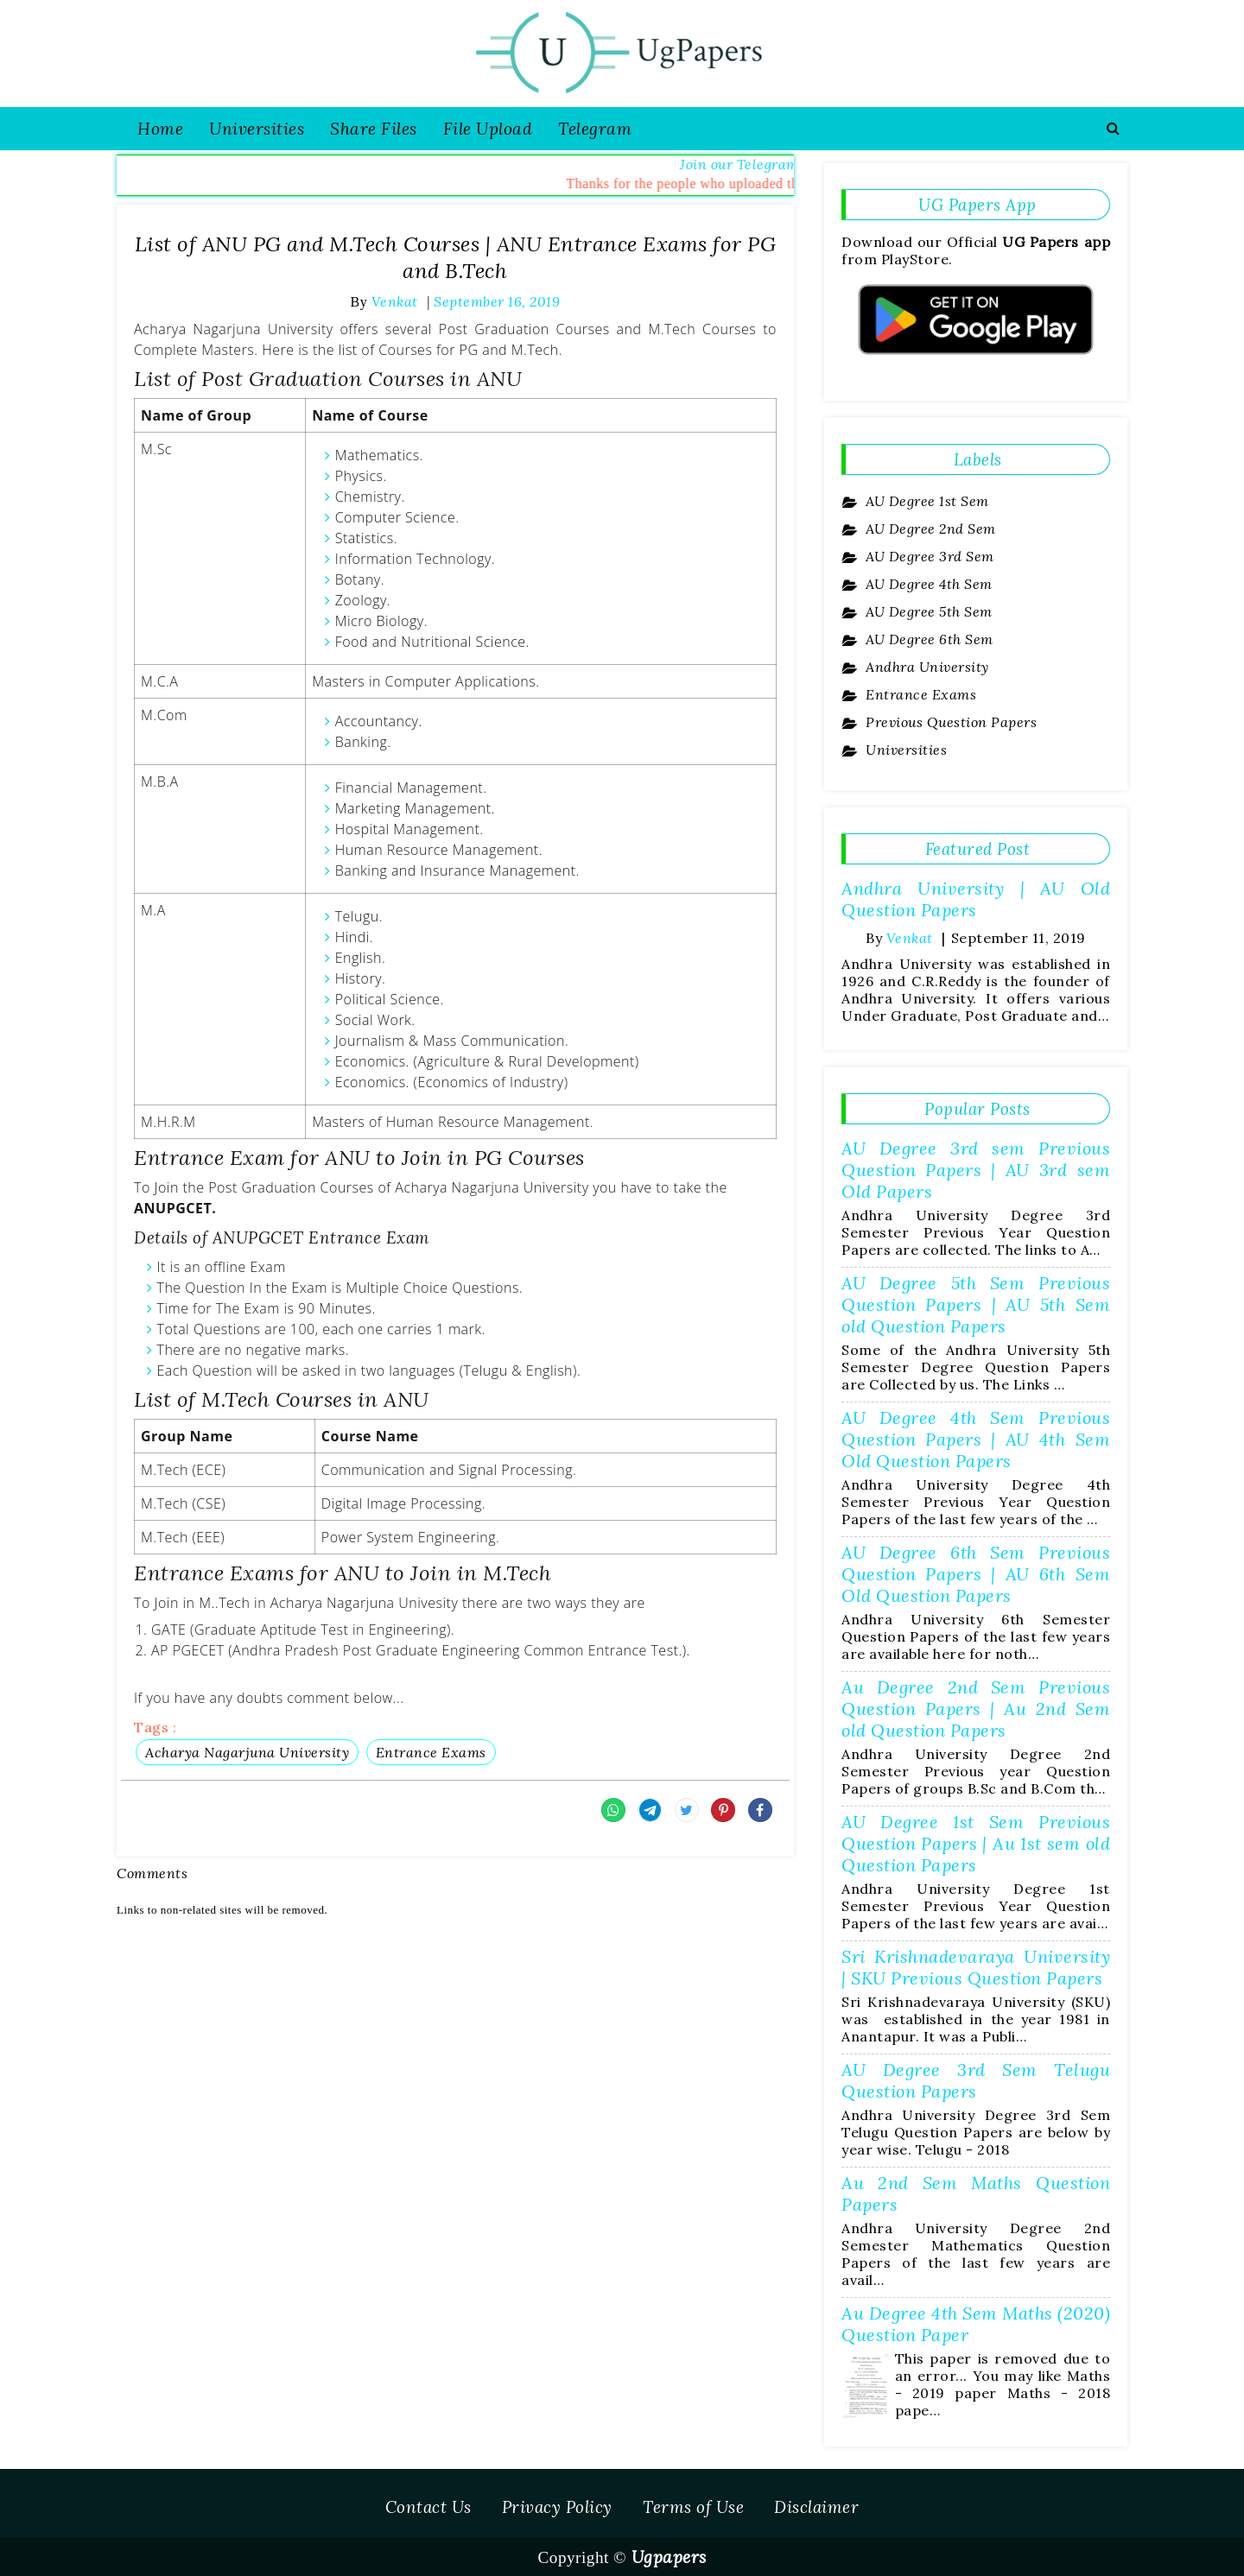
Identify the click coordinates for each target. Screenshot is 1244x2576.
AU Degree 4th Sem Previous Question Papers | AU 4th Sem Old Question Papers (975, 1439)
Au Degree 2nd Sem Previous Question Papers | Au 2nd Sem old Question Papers (975, 1708)
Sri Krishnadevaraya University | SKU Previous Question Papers (975, 1967)
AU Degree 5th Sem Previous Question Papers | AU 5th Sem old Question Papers (975, 1304)
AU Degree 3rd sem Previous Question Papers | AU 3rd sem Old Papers (975, 1169)
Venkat (909, 937)
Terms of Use (693, 2507)
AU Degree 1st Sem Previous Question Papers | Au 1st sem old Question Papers (975, 1843)
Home (160, 128)
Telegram (595, 128)
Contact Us (428, 2507)
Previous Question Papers (950, 722)
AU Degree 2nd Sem (929, 528)
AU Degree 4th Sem (927, 583)
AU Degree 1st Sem (925, 501)
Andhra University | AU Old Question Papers (975, 899)
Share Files (373, 128)
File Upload (488, 128)
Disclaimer (816, 2507)
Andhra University (925, 666)
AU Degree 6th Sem (927, 639)
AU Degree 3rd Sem (928, 556)
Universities (256, 128)
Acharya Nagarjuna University (247, 1752)
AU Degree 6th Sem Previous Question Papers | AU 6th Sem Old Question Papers (975, 1573)
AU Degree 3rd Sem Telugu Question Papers (975, 2080)
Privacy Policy (557, 2507)
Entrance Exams (431, 1752)
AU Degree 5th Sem (927, 611)
